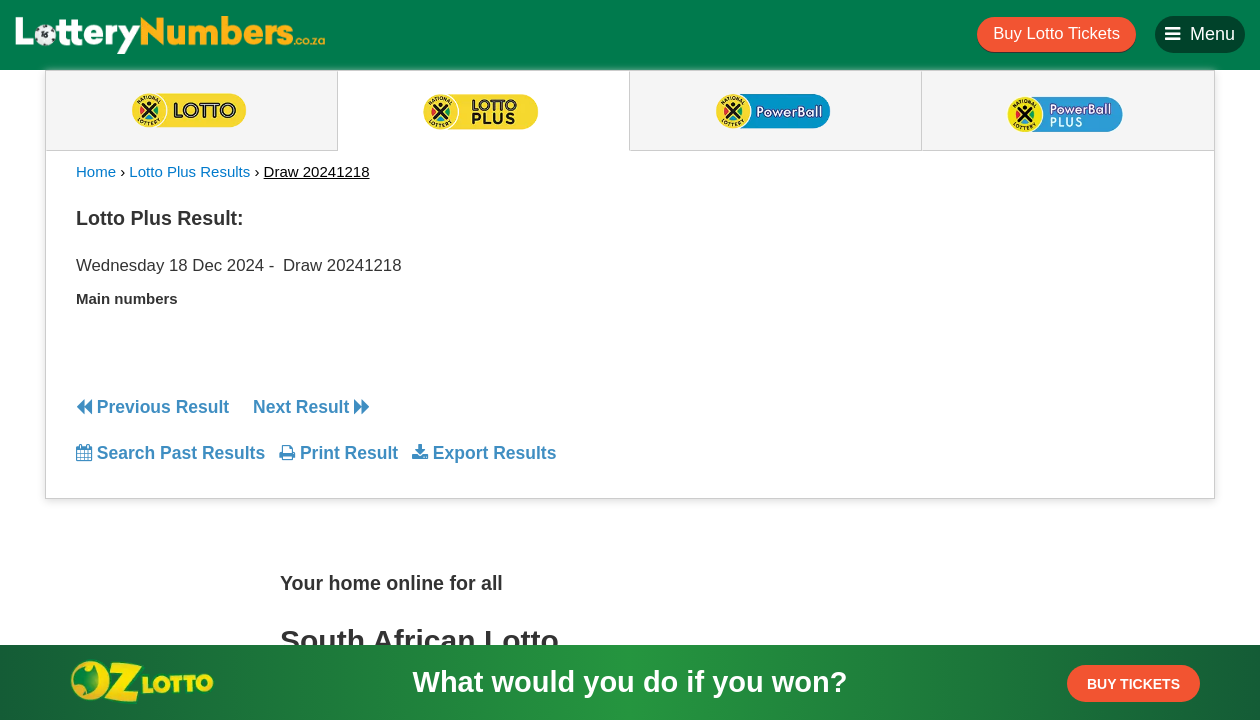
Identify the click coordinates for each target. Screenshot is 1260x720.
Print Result (338, 453)
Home (96, 171)
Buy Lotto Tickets (1056, 33)
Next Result (311, 407)
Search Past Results (170, 453)
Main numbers (127, 298)
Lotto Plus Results (189, 171)
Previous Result (152, 407)
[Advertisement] (1003, 324)
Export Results (484, 453)
